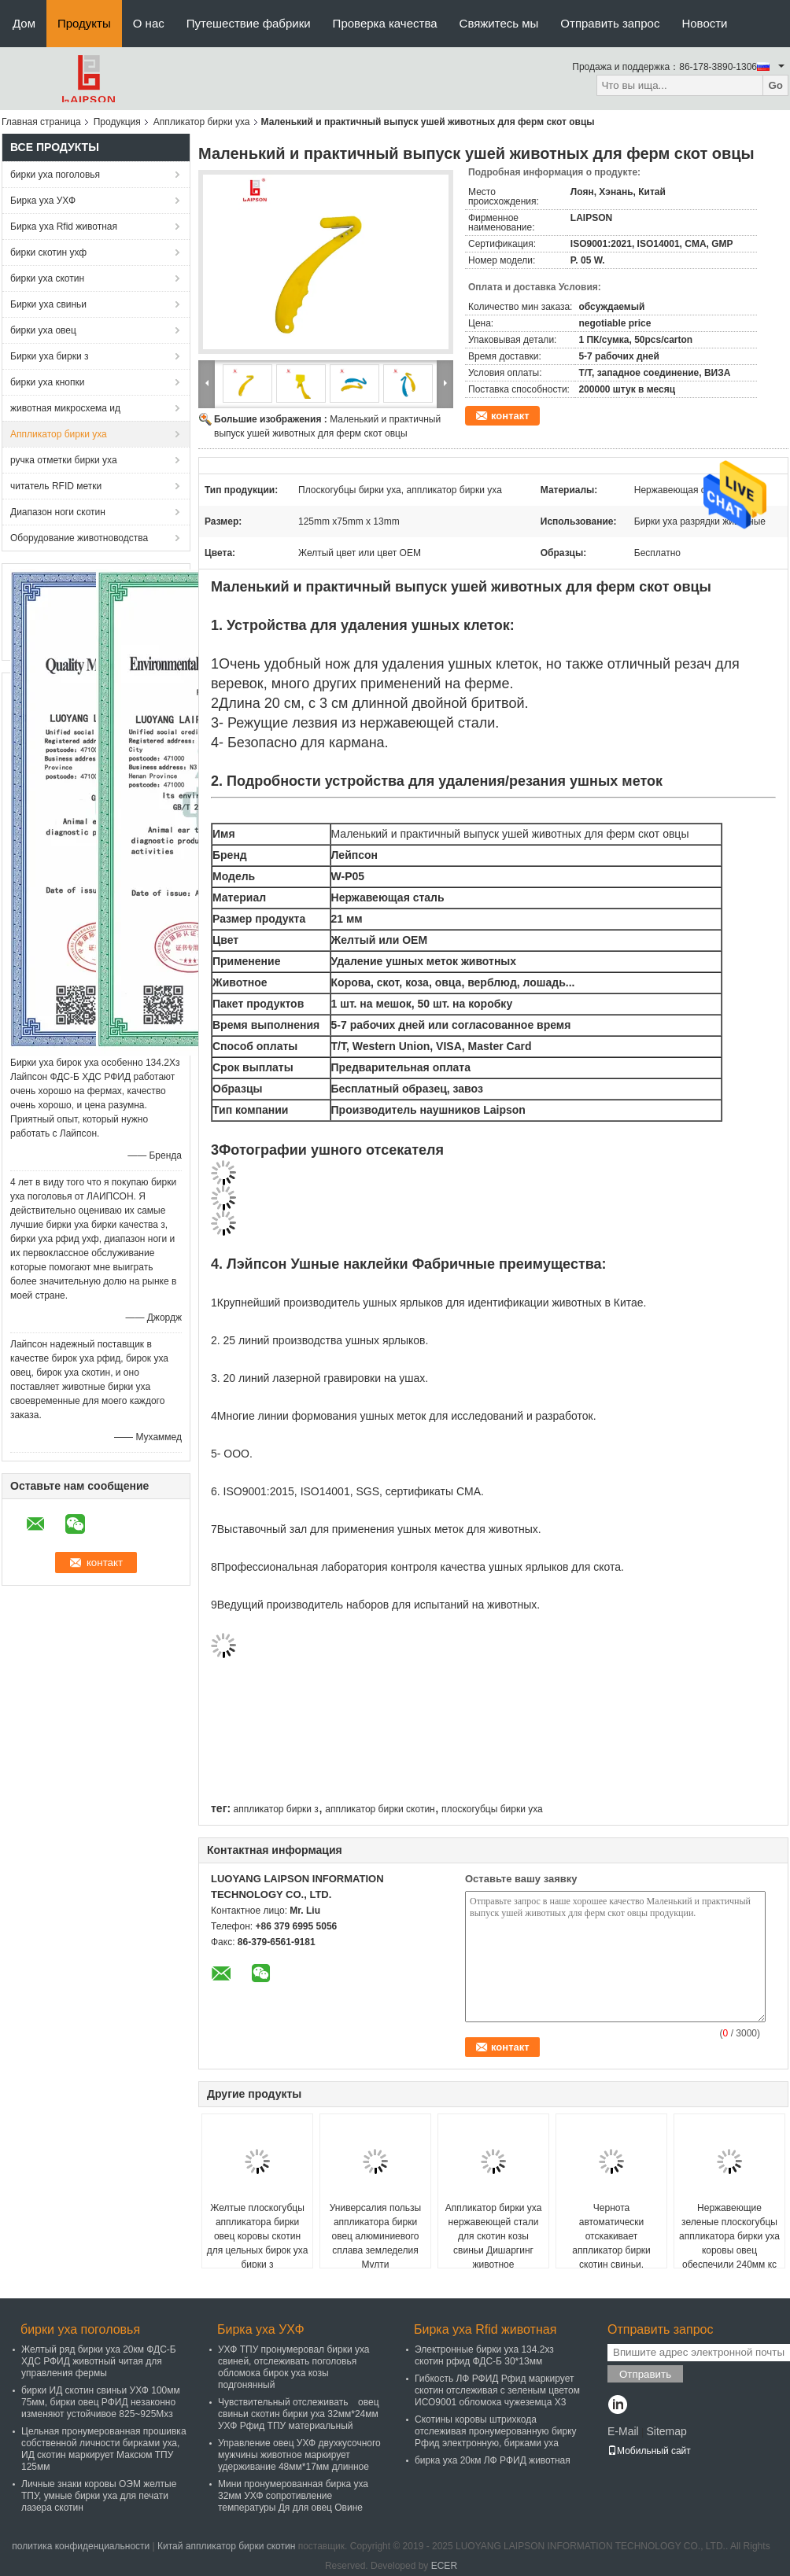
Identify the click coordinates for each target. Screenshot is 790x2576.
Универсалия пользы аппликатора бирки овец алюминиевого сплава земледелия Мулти (376, 2236)
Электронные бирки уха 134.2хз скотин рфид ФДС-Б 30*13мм (484, 2355)
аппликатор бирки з (275, 1809)
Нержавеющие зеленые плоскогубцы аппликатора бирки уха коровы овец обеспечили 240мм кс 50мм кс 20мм (729, 2243)
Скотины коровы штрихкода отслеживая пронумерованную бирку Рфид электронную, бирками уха (496, 2431)
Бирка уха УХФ (43, 200)
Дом (24, 23)
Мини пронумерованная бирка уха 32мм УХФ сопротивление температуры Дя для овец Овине (293, 2495)
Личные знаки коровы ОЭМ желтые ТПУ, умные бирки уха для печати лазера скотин (98, 2495)
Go (775, 85)
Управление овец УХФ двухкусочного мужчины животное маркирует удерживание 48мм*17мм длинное (299, 2455)
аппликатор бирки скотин (380, 1809)
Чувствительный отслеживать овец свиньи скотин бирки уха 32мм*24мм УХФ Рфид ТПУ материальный (298, 2414)
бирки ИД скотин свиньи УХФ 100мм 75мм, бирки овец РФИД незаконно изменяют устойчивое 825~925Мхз (100, 2402)
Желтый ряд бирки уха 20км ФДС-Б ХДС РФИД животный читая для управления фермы (98, 2361)
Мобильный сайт (649, 2450)
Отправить (645, 2374)
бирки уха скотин (47, 278)
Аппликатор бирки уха (201, 121)
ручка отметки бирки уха (63, 460)
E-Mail (623, 2431)
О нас (148, 23)
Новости (704, 23)
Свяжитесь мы (499, 23)
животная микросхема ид (65, 408)
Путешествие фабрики (248, 23)
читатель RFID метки (56, 486)
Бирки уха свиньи (48, 304)
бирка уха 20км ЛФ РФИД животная (492, 2460)
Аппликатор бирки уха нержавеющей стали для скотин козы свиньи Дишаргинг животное (493, 2236)
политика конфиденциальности (81, 2546)
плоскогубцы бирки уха (492, 1809)
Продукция (117, 121)
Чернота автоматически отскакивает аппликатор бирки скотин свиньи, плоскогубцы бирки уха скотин (612, 2250)
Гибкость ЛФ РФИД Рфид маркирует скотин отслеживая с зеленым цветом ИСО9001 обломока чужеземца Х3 (497, 2390)
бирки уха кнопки (47, 382)
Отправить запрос (609, 23)
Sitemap (666, 2431)
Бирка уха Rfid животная (63, 226)
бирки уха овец (43, 330)
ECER (444, 2565)
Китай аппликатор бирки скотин (226, 2546)
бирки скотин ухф (48, 252)
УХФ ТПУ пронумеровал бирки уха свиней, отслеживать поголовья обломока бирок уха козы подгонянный (294, 2367)
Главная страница (41, 121)
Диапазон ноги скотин (57, 512)
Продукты (84, 23)
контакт (510, 416)
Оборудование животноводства (79, 538)
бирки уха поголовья (55, 174)
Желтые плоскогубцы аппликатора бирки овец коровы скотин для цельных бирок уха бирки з (257, 2236)
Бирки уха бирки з (49, 356)
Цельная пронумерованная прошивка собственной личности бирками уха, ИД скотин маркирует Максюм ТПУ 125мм (103, 2449)
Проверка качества (385, 23)
